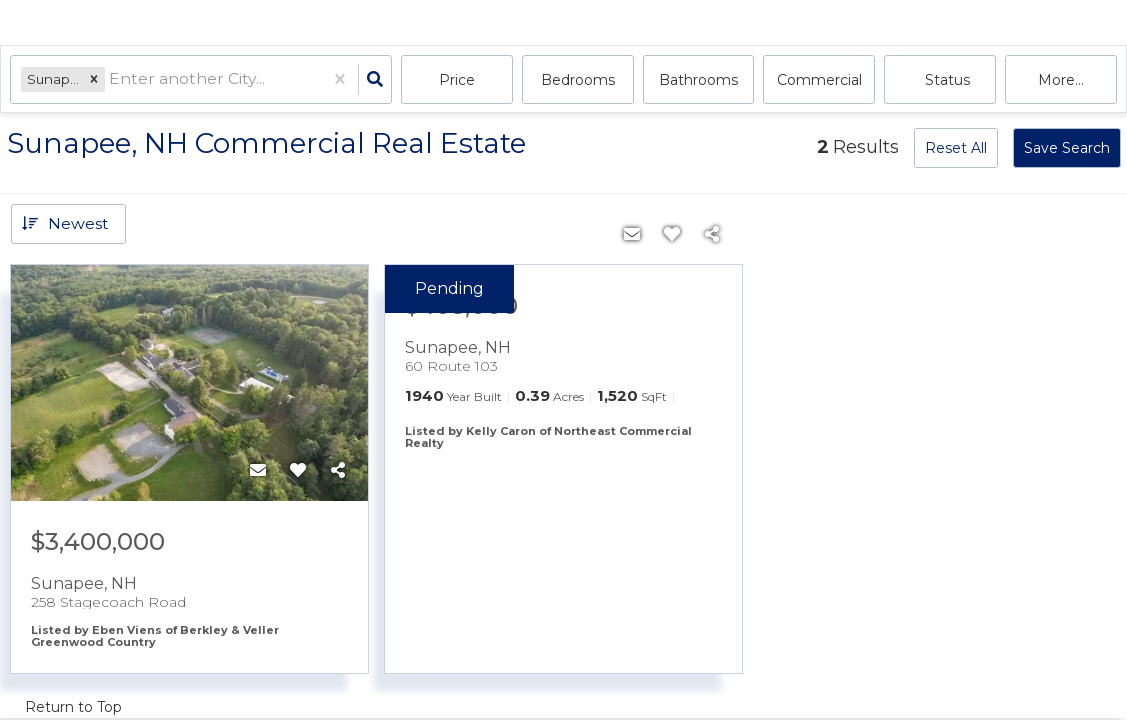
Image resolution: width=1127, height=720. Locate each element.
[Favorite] (298, 471)
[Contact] (258, 471)
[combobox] (112, 80)
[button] (95, 79)
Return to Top (73, 707)
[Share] (338, 471)
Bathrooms (698, 80)
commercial (819, 80)
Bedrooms (578, 80)
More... (1061, 80)
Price (457, 80)
